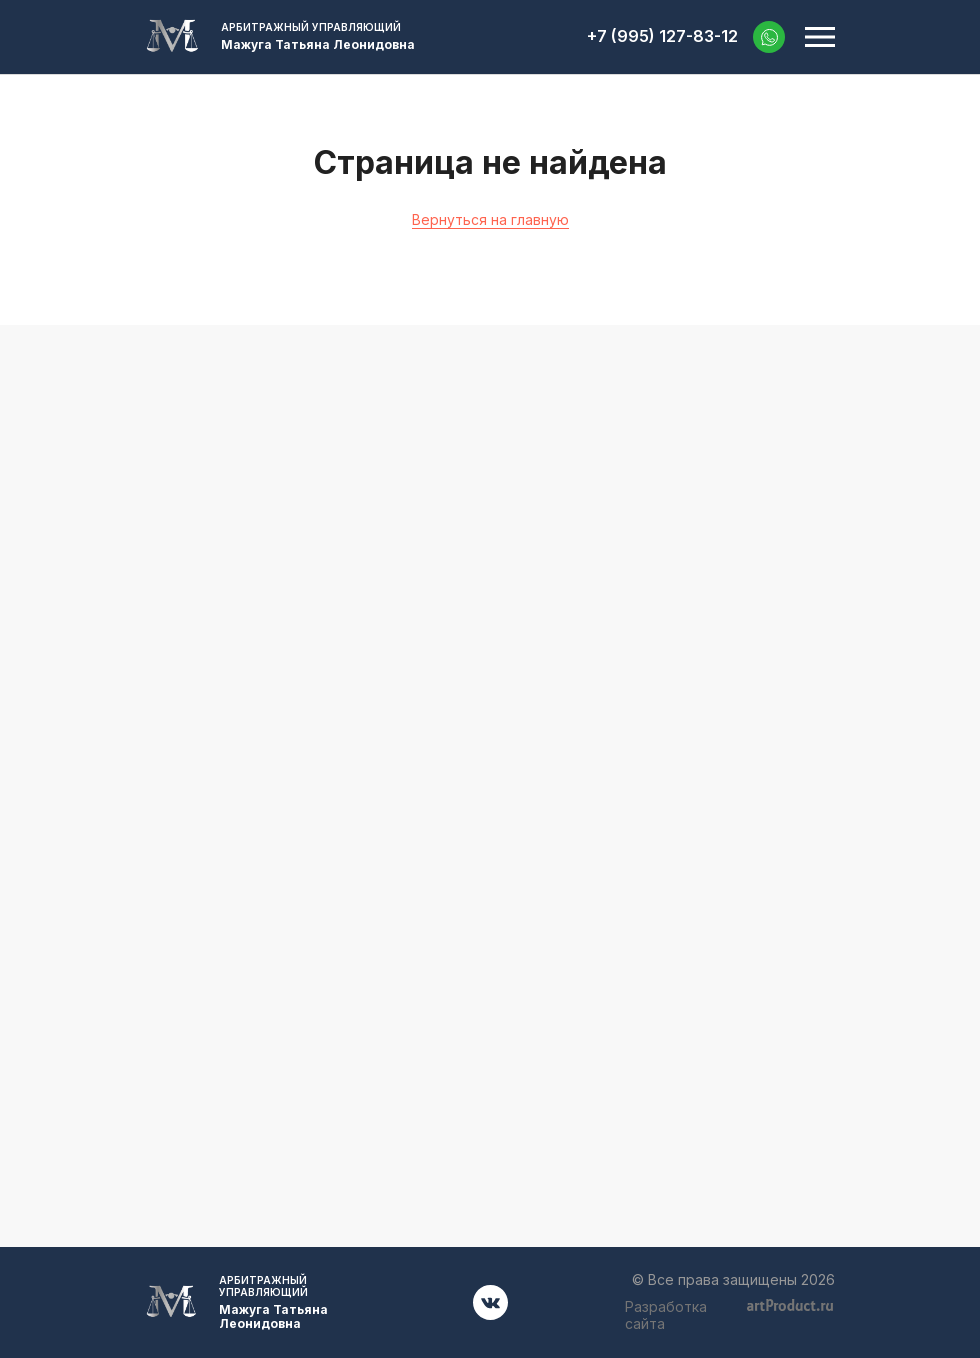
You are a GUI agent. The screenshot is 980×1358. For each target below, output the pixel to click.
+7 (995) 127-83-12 (662, 36)
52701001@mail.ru (490, 792)
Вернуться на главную (490, 219)
